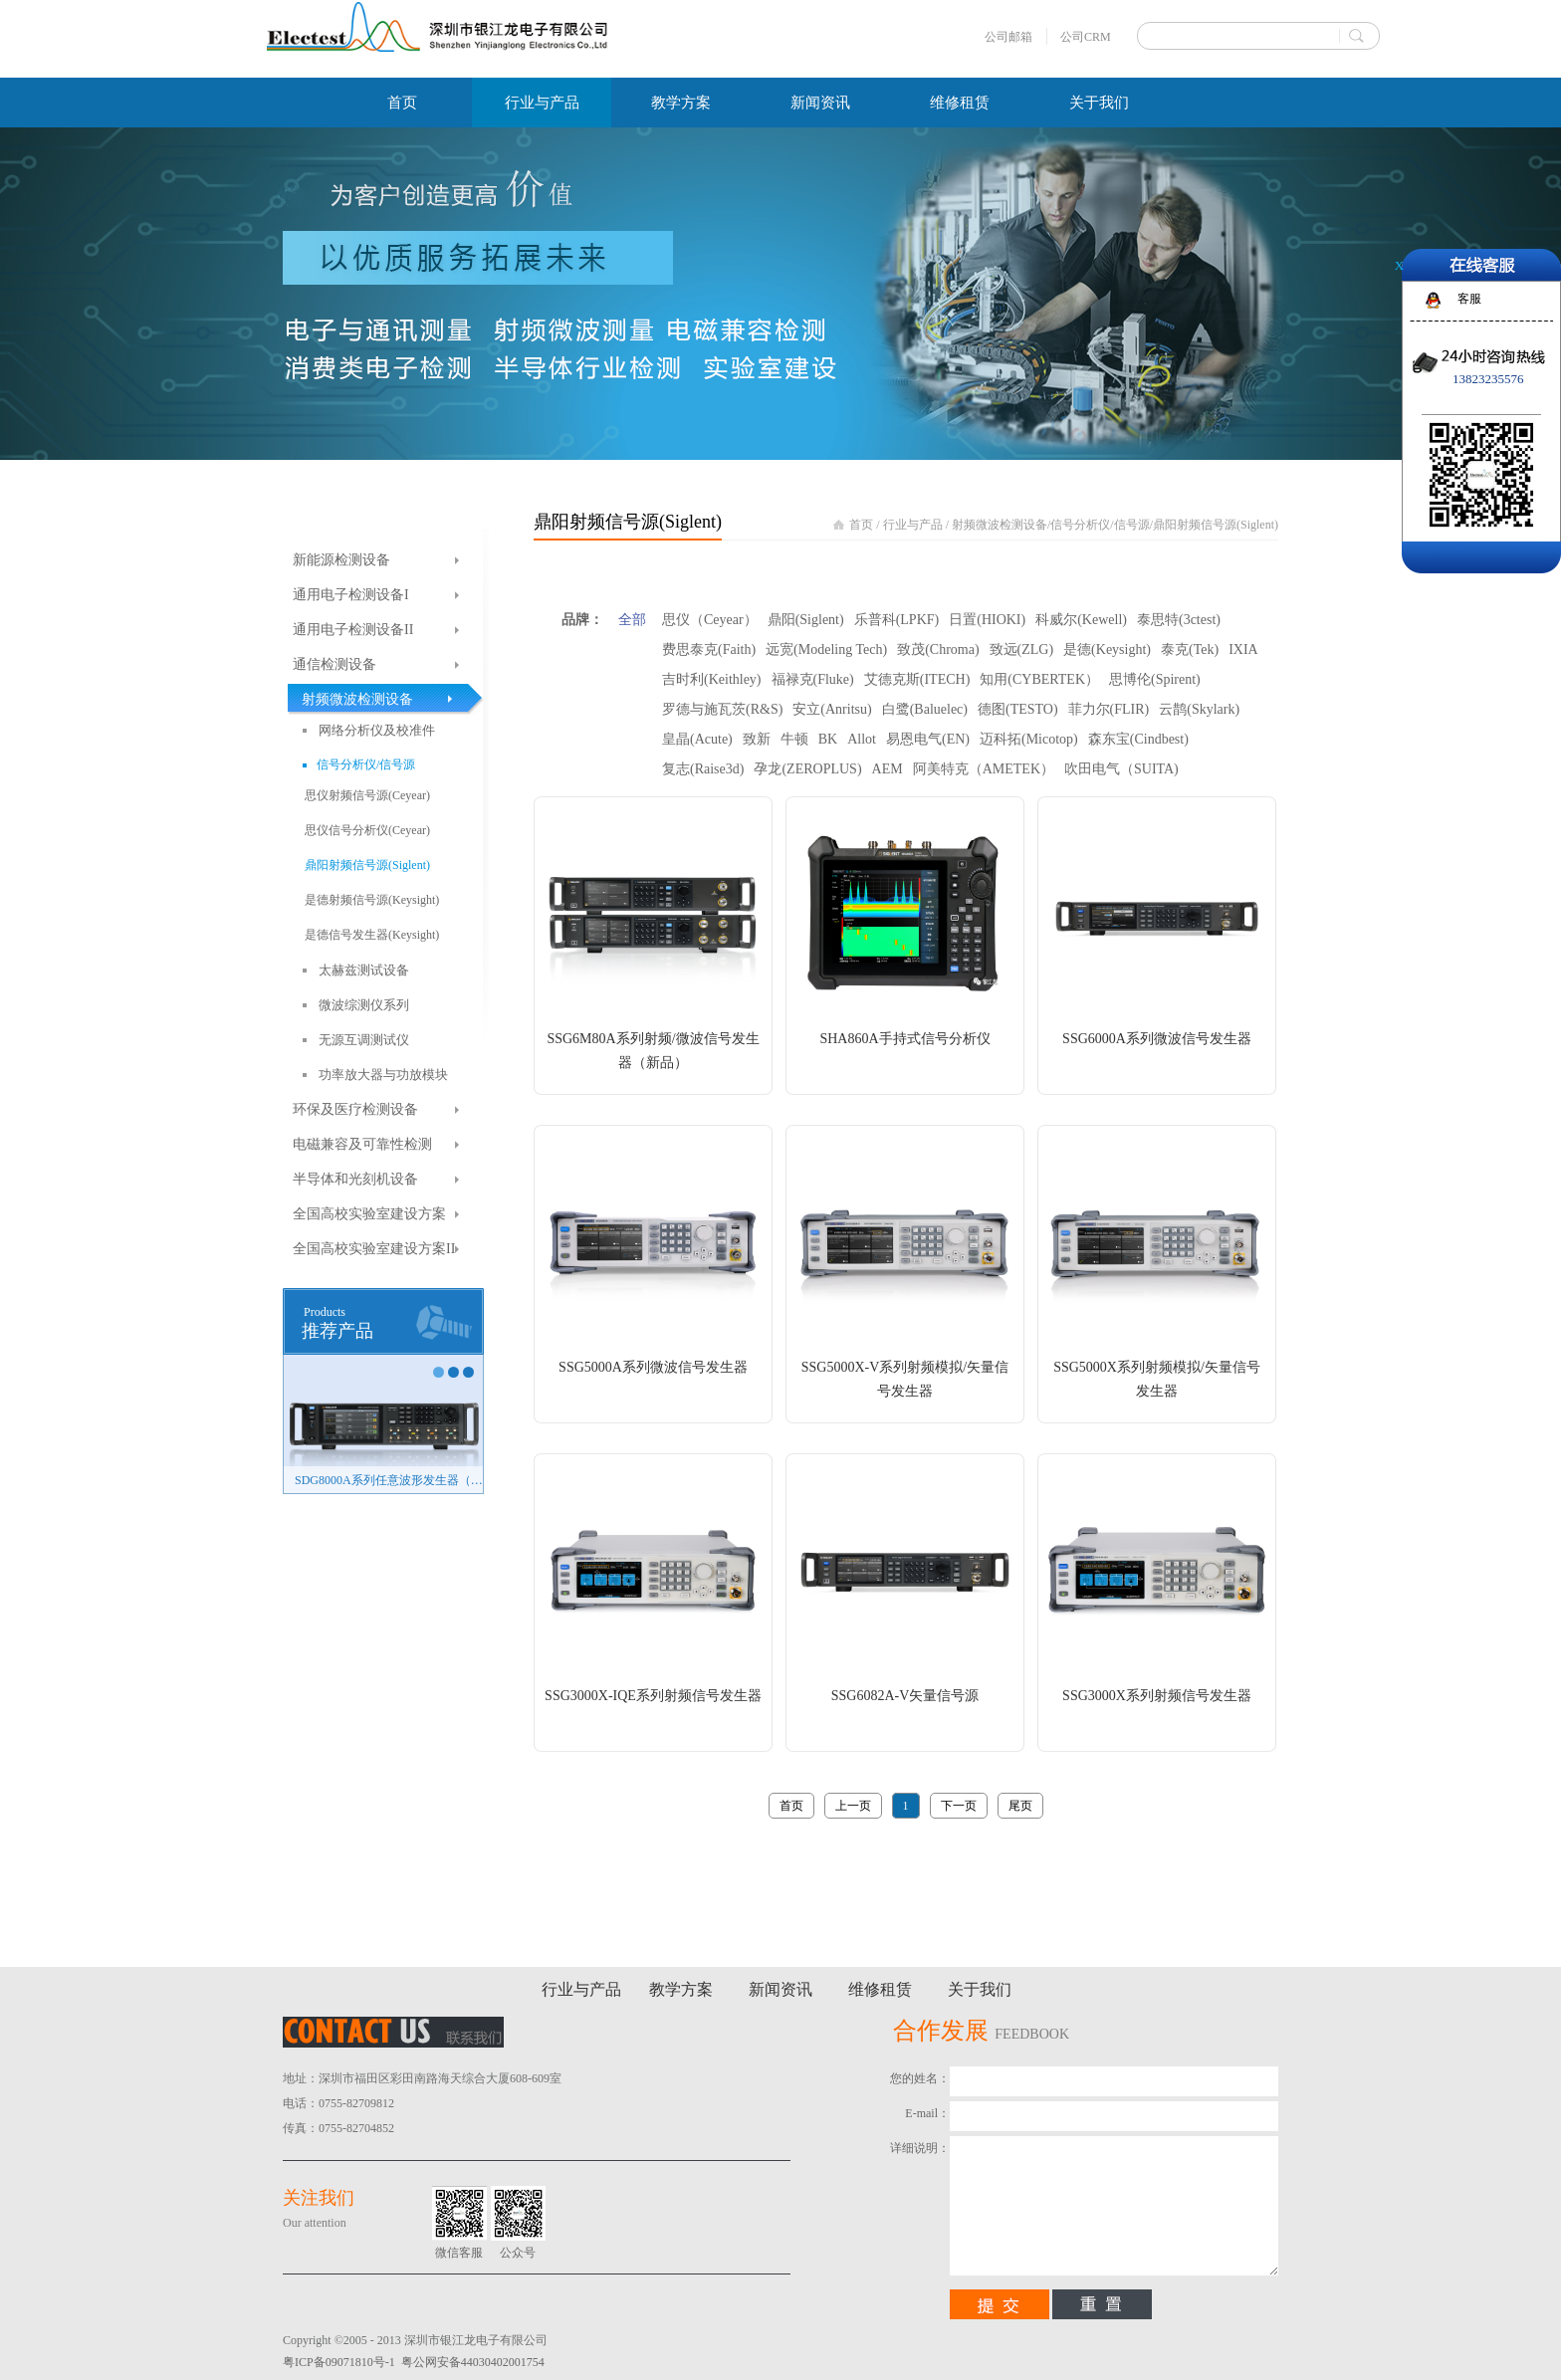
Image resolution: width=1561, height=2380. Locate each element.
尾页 (1020, 1806)
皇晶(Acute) (697, 739)
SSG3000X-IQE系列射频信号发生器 (653, 1695)
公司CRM (1085, 37)
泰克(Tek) (1190, 649)
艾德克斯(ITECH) (917, 679)
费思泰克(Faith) (709, 649)
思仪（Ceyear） (710, 619)
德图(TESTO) (1018, 709)
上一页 (853, 1806)
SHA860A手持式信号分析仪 (904, 1038)
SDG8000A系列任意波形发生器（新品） (389, 1480)
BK (827, 739)
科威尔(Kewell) (1081, 619)
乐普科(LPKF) (897, 619)
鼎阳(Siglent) (806, 619)
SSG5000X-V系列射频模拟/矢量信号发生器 (904, 1379)
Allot (861, 739)
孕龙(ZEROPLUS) (807, 768)
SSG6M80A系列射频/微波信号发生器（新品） (653, 1050)
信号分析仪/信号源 (1099, 525)
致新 (757, 739)
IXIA (1243, 649)
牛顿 (794, 739)
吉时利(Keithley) (712, 679)
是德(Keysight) (1107, 649)
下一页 (959, 1806)
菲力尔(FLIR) (1109, 709)
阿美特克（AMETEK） (983, 768)
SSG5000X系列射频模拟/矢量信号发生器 (1156, 1379)
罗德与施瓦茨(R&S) (722, 709)
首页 (402, 102)
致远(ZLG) (1022, 649)
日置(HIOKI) (987, 619)
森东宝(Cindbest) (1138, 739)
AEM (887, 768)
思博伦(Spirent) (1155, 679)
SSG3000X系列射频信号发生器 (1156, 1695)
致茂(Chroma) (938, 649)
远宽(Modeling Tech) (826, 649)
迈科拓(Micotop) (1029, 739)
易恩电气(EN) (928, 739)
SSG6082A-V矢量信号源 (905, 1695)
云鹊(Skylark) (1199, 709)
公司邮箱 (1008, 37)
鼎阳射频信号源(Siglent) (1215, 525)
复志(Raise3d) (703, 768)
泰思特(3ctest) (1179, 619)
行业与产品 (913, 525)
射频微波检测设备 (999, 525)
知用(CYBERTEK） (1039, 679)
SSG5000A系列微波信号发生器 (653, 1367)
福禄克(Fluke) (813, 679)
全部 (632, 619)
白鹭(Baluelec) (925, 709)
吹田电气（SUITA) (1121, 768)
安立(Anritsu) (831, 709)
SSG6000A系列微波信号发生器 (1156, 1038)
